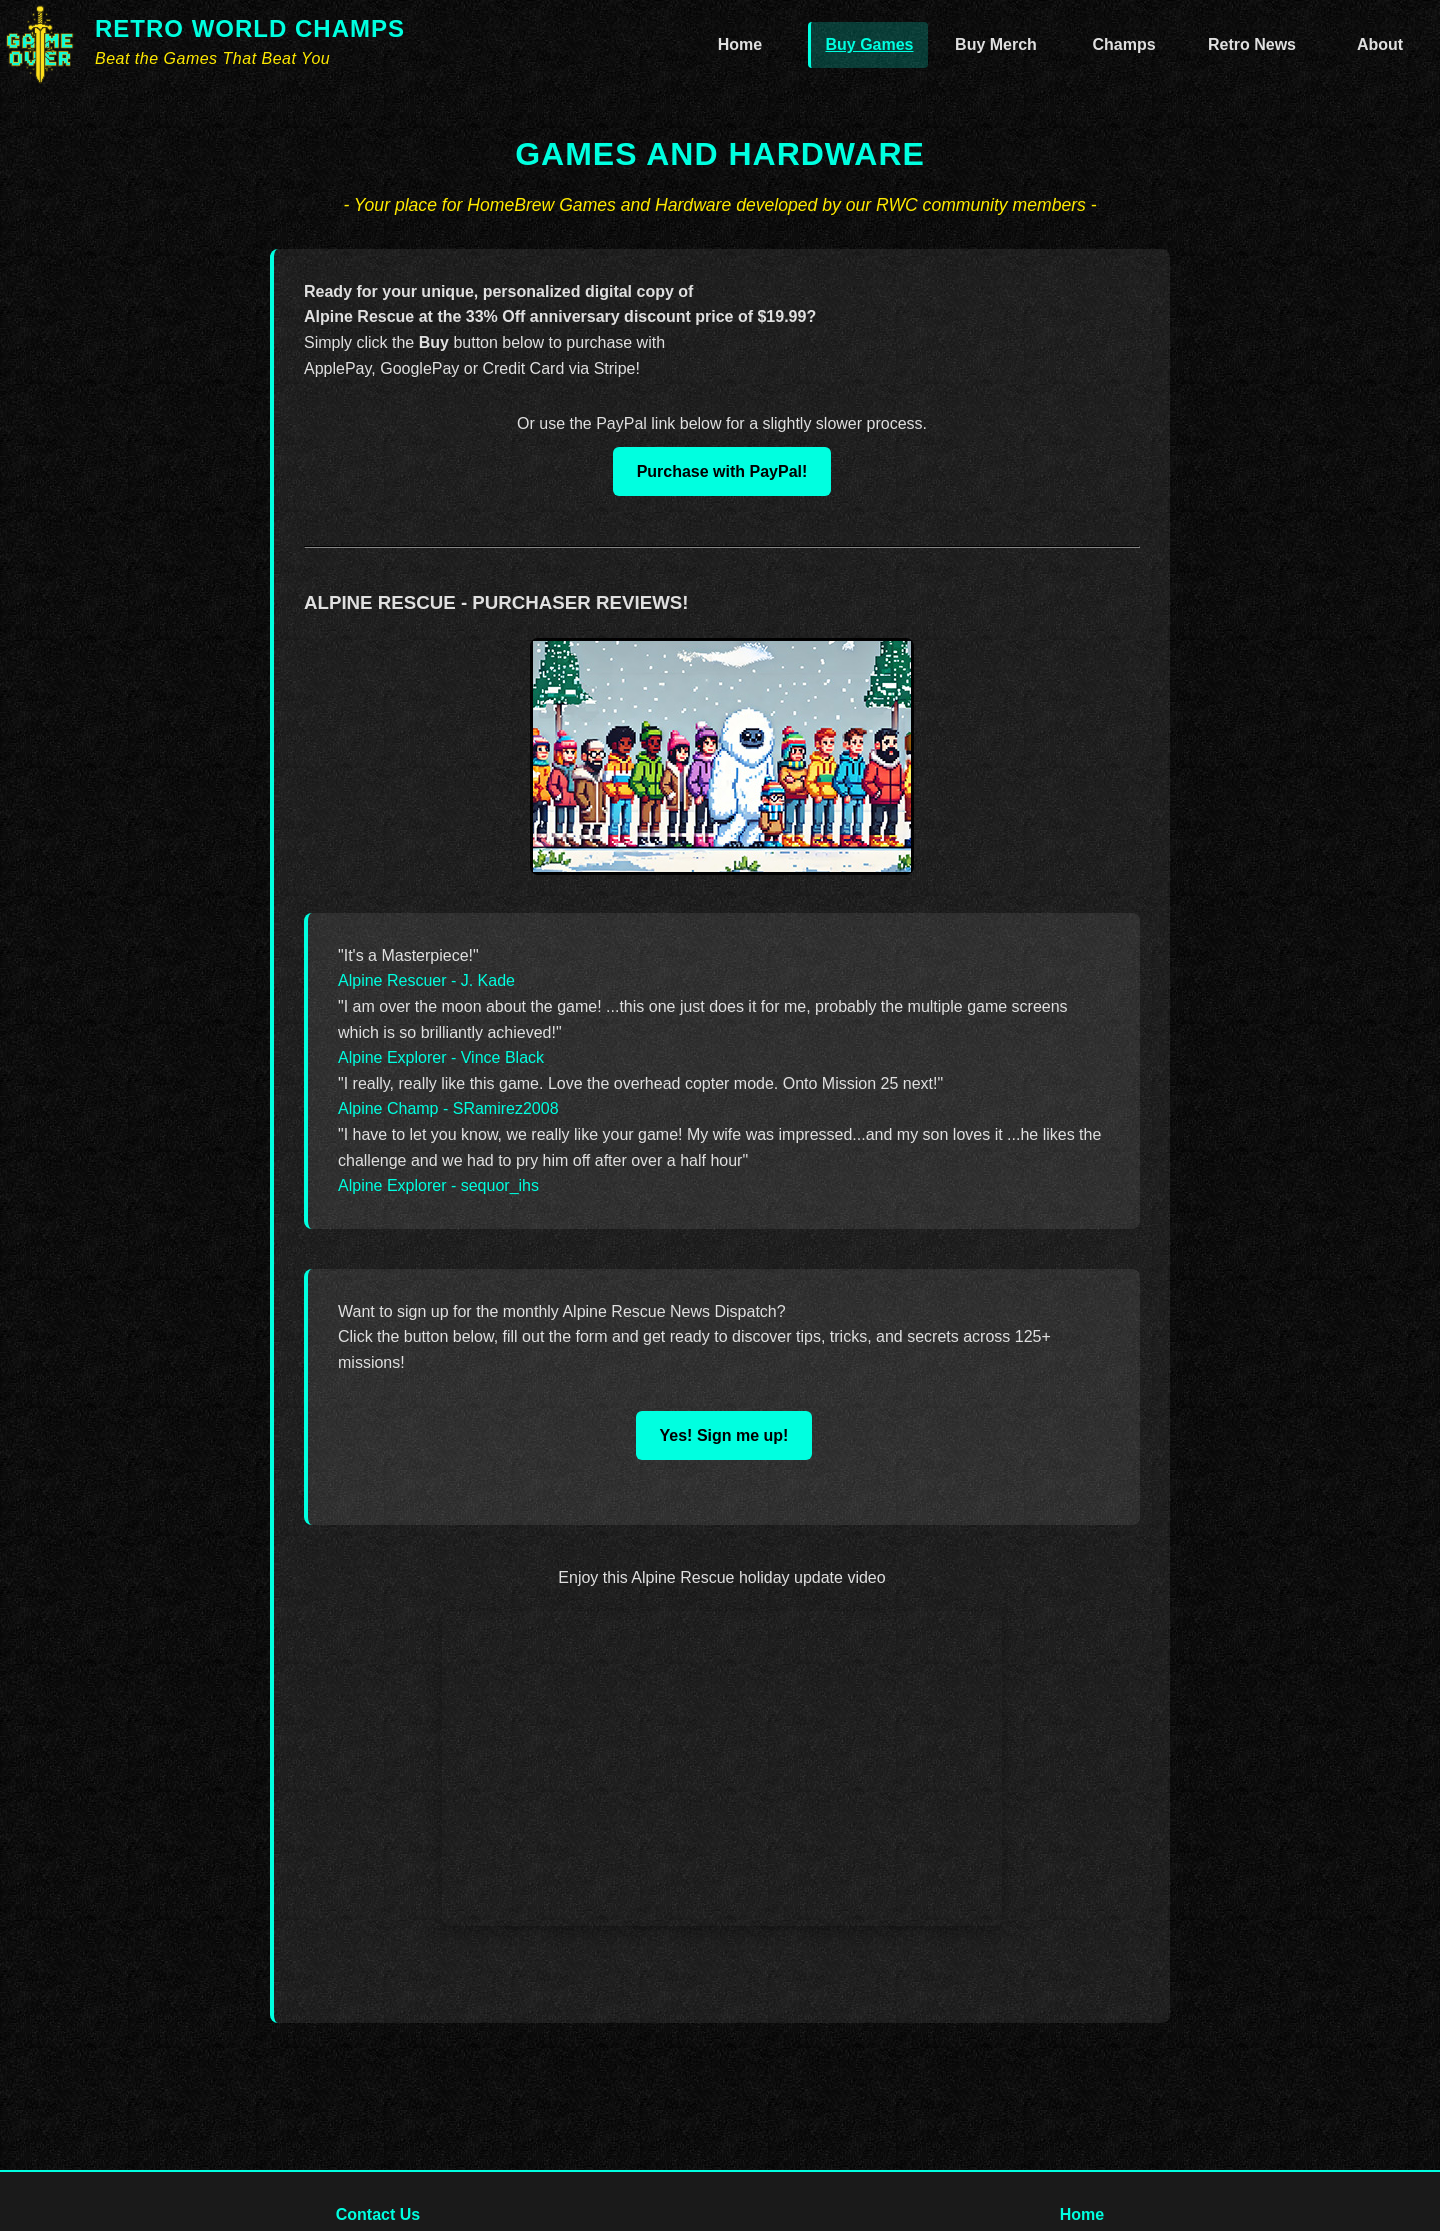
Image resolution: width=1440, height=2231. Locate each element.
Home (740, 44)
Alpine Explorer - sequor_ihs (438, 1185)
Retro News (1252, 44)
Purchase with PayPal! (722, 471)
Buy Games (869, 44)
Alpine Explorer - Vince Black (441, 1057)
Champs (1123, 44)
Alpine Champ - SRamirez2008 (448, 1108)
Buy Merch (996, 44)
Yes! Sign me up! (724, 1435)
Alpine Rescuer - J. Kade (426, 980)
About (1380, 44)
